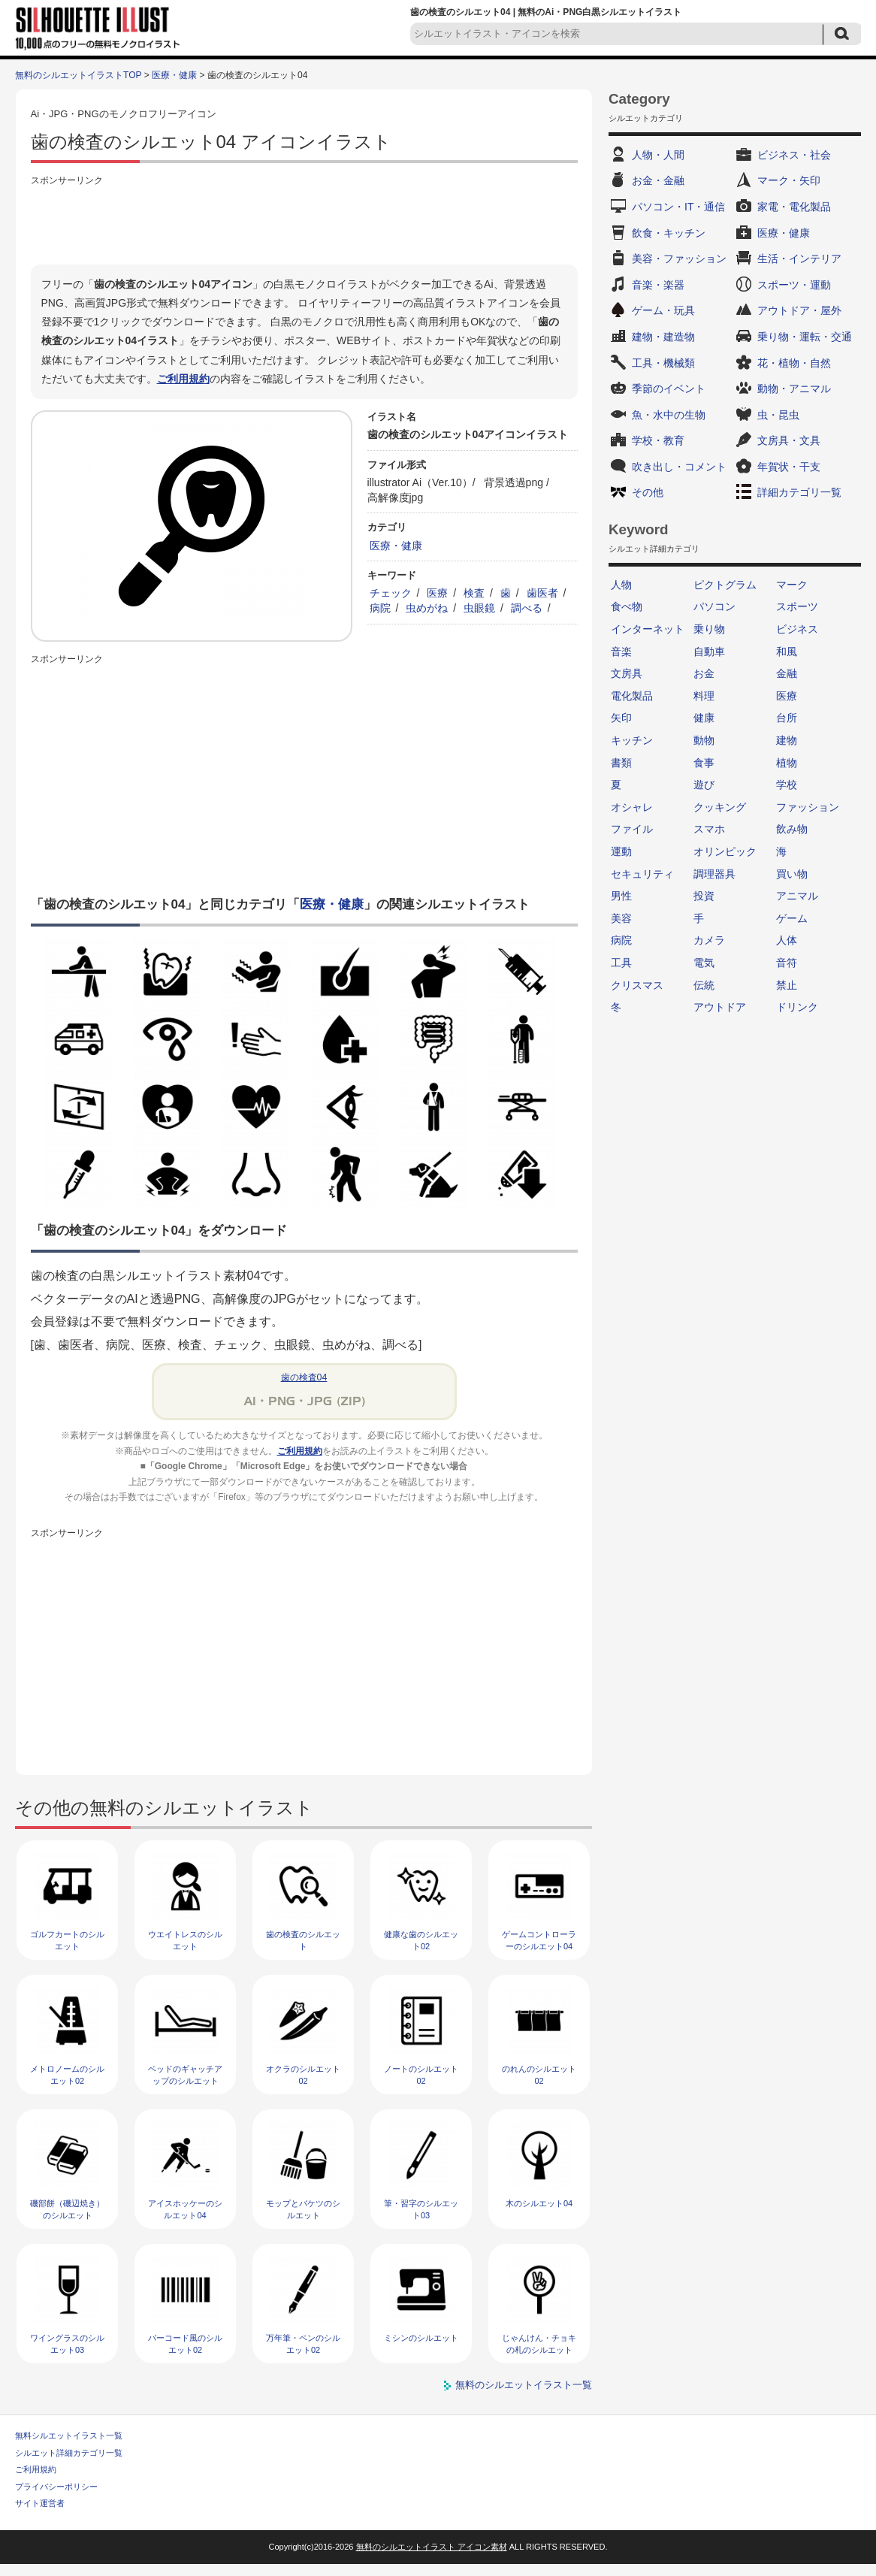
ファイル (632, 829)
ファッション (807, 807)
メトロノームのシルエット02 (67, 2074)
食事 (703, 763)
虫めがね (427, 608)
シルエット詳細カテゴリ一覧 (68, 2452)
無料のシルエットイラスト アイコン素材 (431, 2546)
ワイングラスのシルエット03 (67, 2343)
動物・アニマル (794, 388)
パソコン (714, 606)
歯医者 (542, 593)
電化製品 (632, 696)
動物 (703, 740)
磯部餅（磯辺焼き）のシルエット (67, 2209)
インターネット (647, 629)
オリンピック (725, 851)
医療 (437, 593)
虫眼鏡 (479, 608)
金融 (786, 673)
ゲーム (792, 918)
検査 (474, 593)
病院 (380, 608)
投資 (703, 896)
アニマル (797, 896)
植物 (786, 763)
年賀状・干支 (788, 467)
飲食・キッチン (668, 233)
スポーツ (797, 606)
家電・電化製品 (794, 207)
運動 (621, 851)
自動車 (709, 652)
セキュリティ (642, 874)
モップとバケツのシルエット (303, 2209)
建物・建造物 (663, 337)
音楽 (621, 652)
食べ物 (626, 606)
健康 (703, 718)
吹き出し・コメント (679, 467)
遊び (703, 785)
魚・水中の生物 (668, 415)
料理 (703, 696)
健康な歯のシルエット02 (421, 1940)
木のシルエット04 (539, 2203)
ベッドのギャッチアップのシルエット (185, 2074)
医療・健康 (174, 75)
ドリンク (797, 1007)
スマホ (709, 829)
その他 (647, 492)
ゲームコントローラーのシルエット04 (539, 1940)
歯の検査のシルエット (303, 1940)
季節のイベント (668, 388)
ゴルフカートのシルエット (67, 1940)
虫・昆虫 (778, 415)
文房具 (626, 673)
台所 (786, 718)
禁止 (786, 985)
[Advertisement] (304, 223)
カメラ (709, 940)
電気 (703, 963)
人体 (786, 940)
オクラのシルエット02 (303, 2074)
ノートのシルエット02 (421, 2074)
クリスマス (637, 985)
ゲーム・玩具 (663, 310)
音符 (786, 963)
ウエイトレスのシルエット (185, 1940)
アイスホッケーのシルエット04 (185, 2209)
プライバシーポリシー (56, 2486)
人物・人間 (658, 155)
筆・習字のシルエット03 (421, 2209)
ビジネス (797, 629)
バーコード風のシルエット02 (185, 2343)
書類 (621, 763)
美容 (621, 918)
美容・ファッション (679, 258)
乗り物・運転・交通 (804, 337)
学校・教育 (658, 440)
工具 (621, 963)
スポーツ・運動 (794, 285)
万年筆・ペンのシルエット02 (303, 2343)
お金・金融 (658, 180)
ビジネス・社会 (794, 155)
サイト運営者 (40, 2503)
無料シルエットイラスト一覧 (68, 2435)
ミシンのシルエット (421, 2337)
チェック (391, 593)
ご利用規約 (183, 379)
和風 (786, 652)
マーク (792, 585)
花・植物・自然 (794, 363)
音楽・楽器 (658, 285)
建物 (786, 740)
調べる (526, 608)
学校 (786, 785)
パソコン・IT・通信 (678, 207)
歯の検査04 (304, 1377)
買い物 (792, 874)
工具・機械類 (663, 363)
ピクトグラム (725, 585)
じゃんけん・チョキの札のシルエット (539, 2343)
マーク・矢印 (788, 180)
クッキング (719, 807)
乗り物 (709, 629)
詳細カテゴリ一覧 (799, 492)
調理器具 (714, 874)
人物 (621, 585)
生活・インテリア (799, 258)
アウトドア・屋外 (799, 310)
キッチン (632, 740)
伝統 (703, 985)
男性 (621, 896)
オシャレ (632, 807)
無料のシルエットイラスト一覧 (523, 2384)
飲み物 (792, 829)
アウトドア (719, 1007)
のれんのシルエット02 (539, 2074)
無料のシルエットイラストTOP (78, 75)
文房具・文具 (788, 440)
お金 (703, 673)
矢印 (621, 718)
